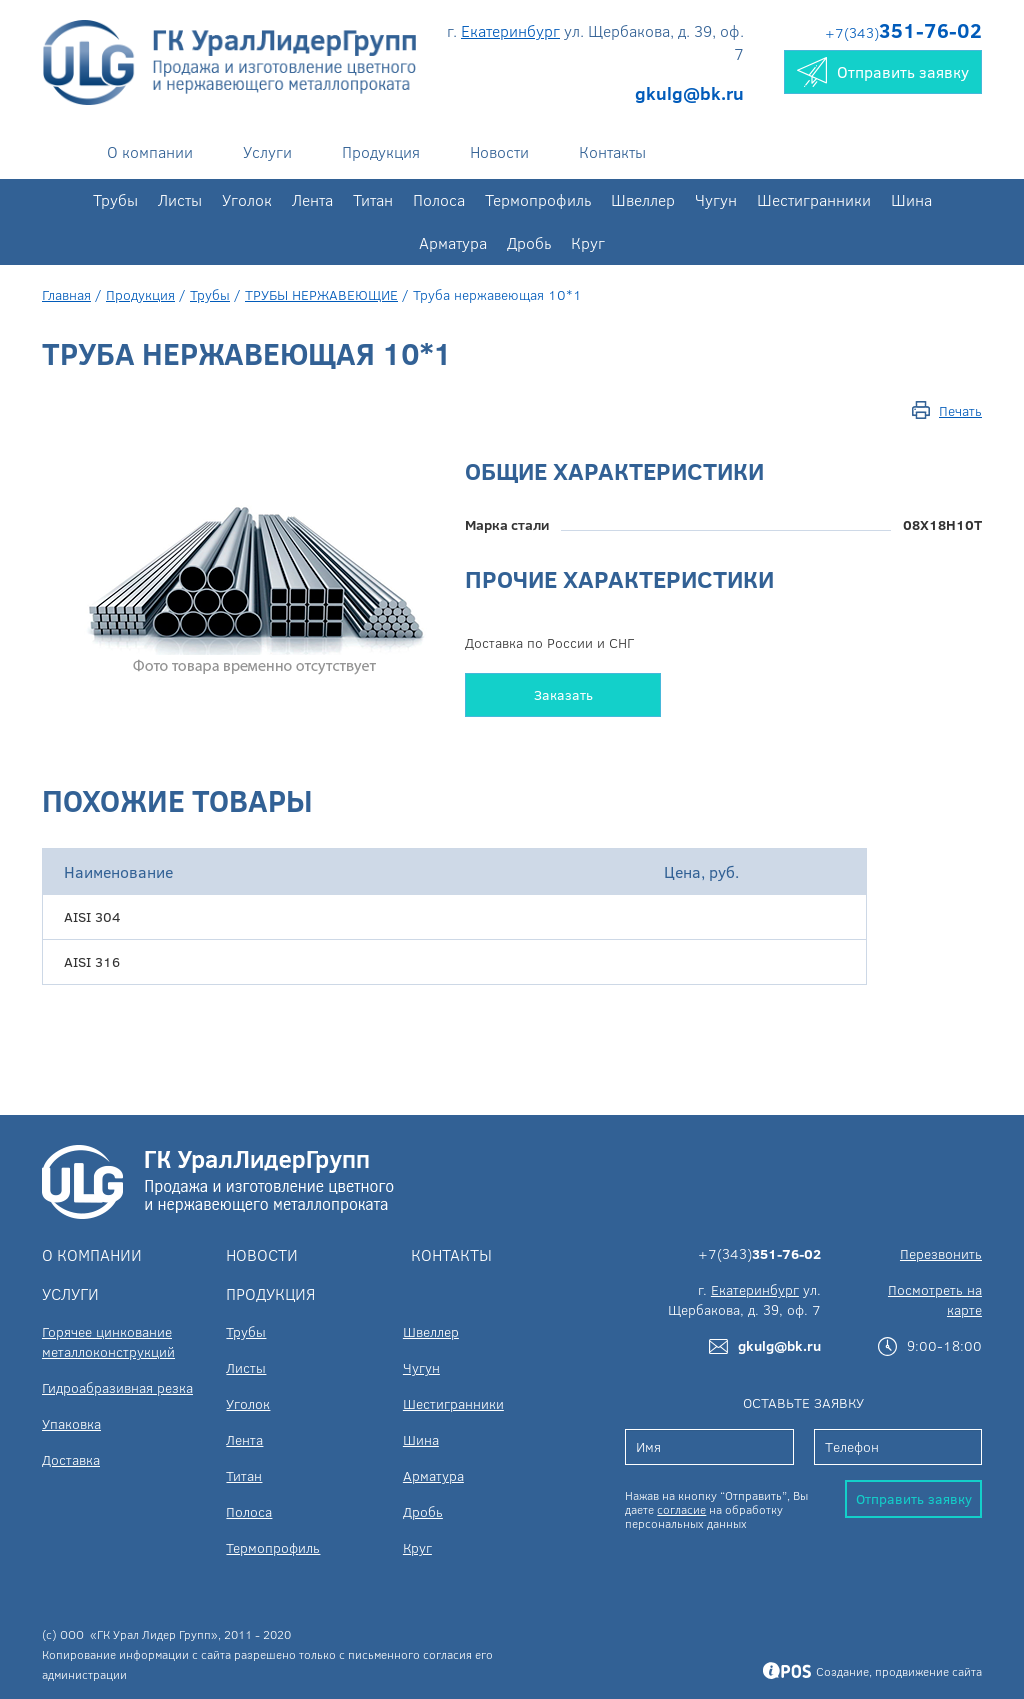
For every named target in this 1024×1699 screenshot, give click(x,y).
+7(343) (903, 32)
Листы (180, 199)
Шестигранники (814, 199)
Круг (588, 242)
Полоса (439, 199)
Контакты (612, 151)
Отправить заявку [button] (883, 72)
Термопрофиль (538, 199)
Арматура (453, 242)
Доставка (71, 1459)
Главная (66, 294)
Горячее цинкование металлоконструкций (108, 1341)
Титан (373, 199)
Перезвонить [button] (941, 1253)
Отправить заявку (914, 1498)
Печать (960, 410)
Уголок (247, 199)
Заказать (563, 694)
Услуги (267, 151)
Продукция (381, 151)
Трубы (115, 199)
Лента (312, 199)
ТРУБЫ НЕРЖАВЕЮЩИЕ (321, 294)
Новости (499, 151)
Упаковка (71, 1423)
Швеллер (643, 199)
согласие (681, 1509)
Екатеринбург (510, 30)
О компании (150, 151)
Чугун (716, 199)
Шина (911, 199)
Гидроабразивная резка (117, 1387)
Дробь (529, 242)
